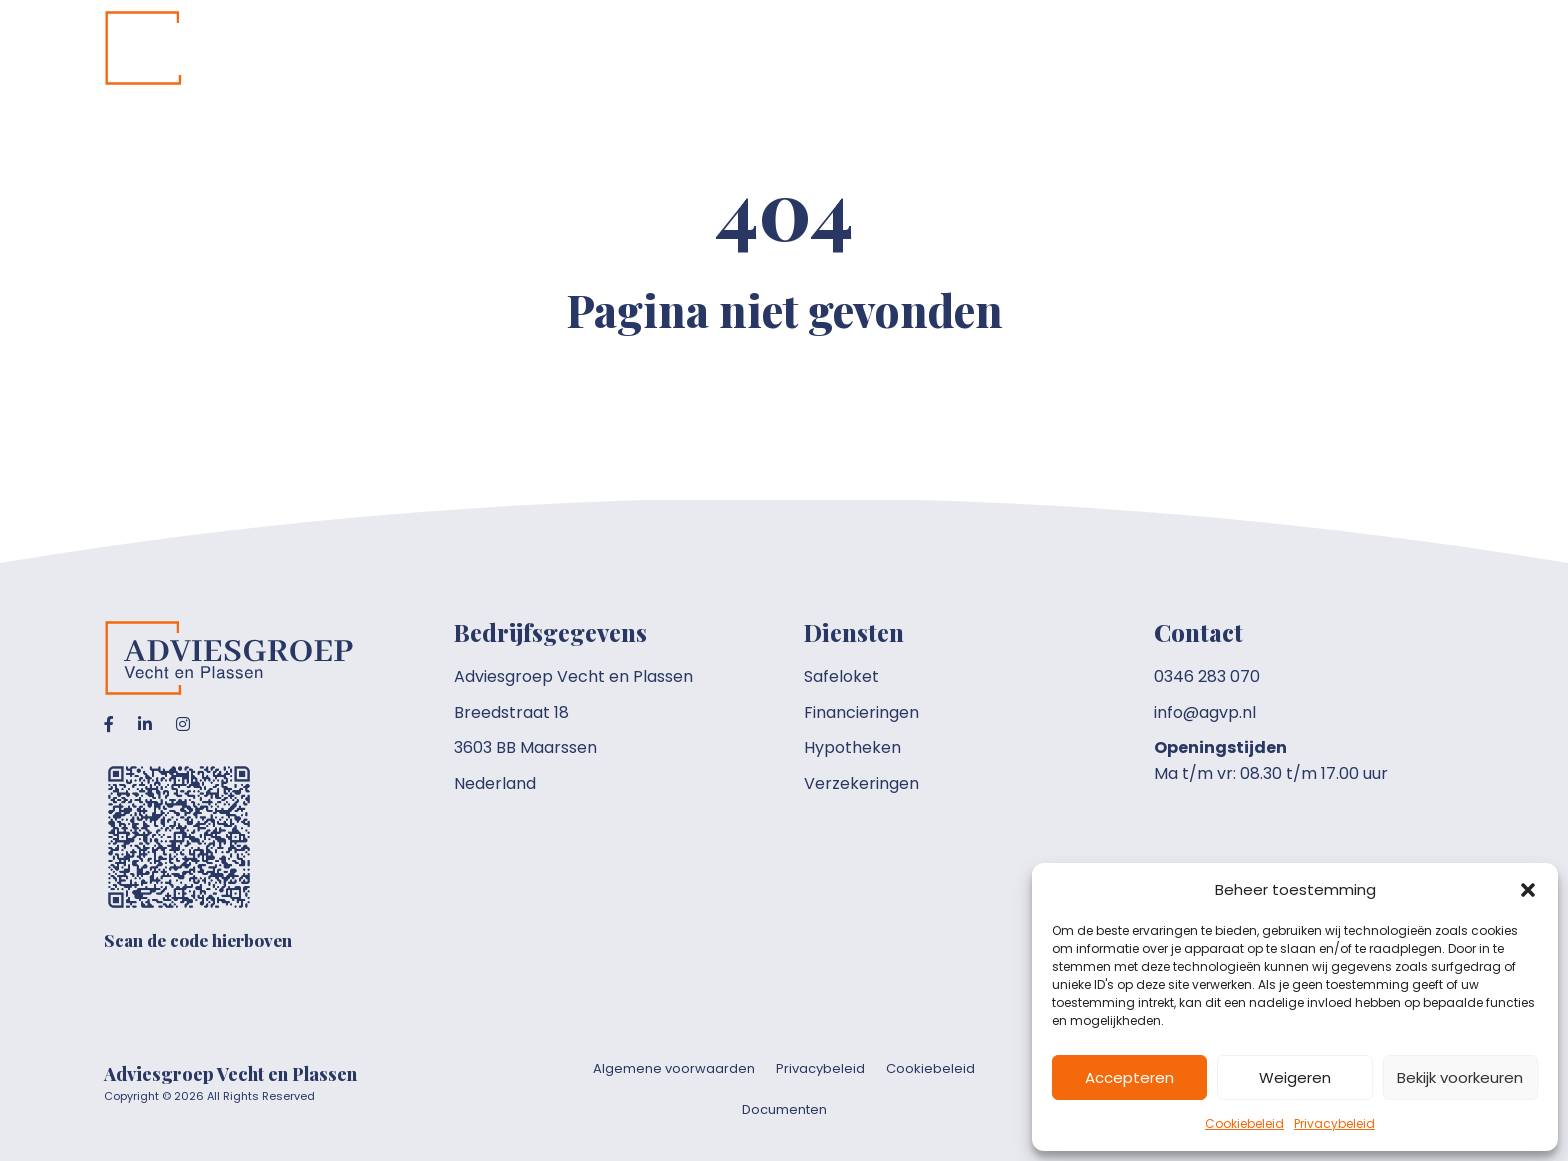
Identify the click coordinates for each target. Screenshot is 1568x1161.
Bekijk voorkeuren (1460, 1077)
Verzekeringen (861, 783)
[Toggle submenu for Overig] (1354, 48)
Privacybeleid (1334, 1123)
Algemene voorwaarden (674, 1068)
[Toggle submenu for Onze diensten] (1129, 48)
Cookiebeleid (1244, 1123)
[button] (1528, 890)
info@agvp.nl (1205, 712)
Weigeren (1295, 1077)
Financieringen (861, 712)
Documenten (784, 1109)
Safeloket (841, 676)
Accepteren (1129, 1077)
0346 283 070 (1207, 676)
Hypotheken (852, 747)
